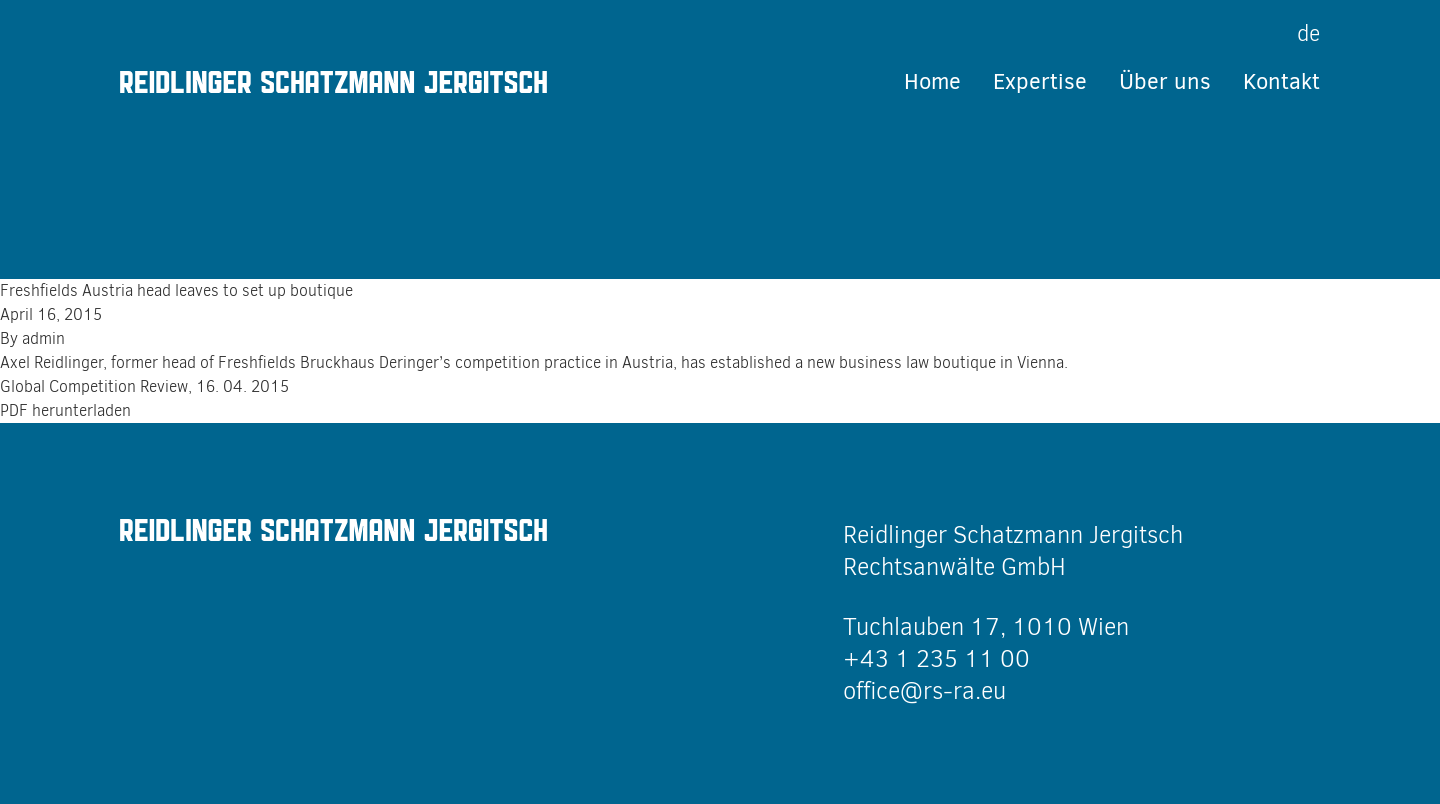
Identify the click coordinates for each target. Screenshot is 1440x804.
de (1308, 33)
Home (932, 81)
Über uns (1165, 81)
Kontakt (1281, 81)
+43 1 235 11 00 (936, 659)
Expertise (1040, 81)
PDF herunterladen (65, 410)
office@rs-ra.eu (924, 691)
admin (43, 338)
